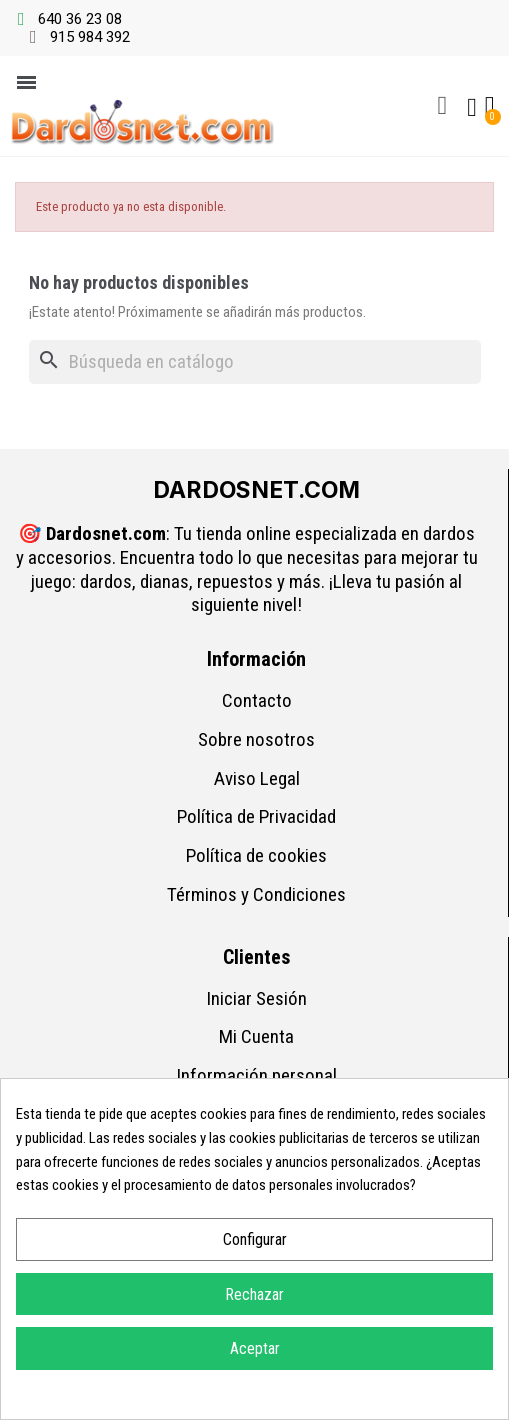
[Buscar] (255, 362)
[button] (442, 106)
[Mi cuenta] (472, 108)
